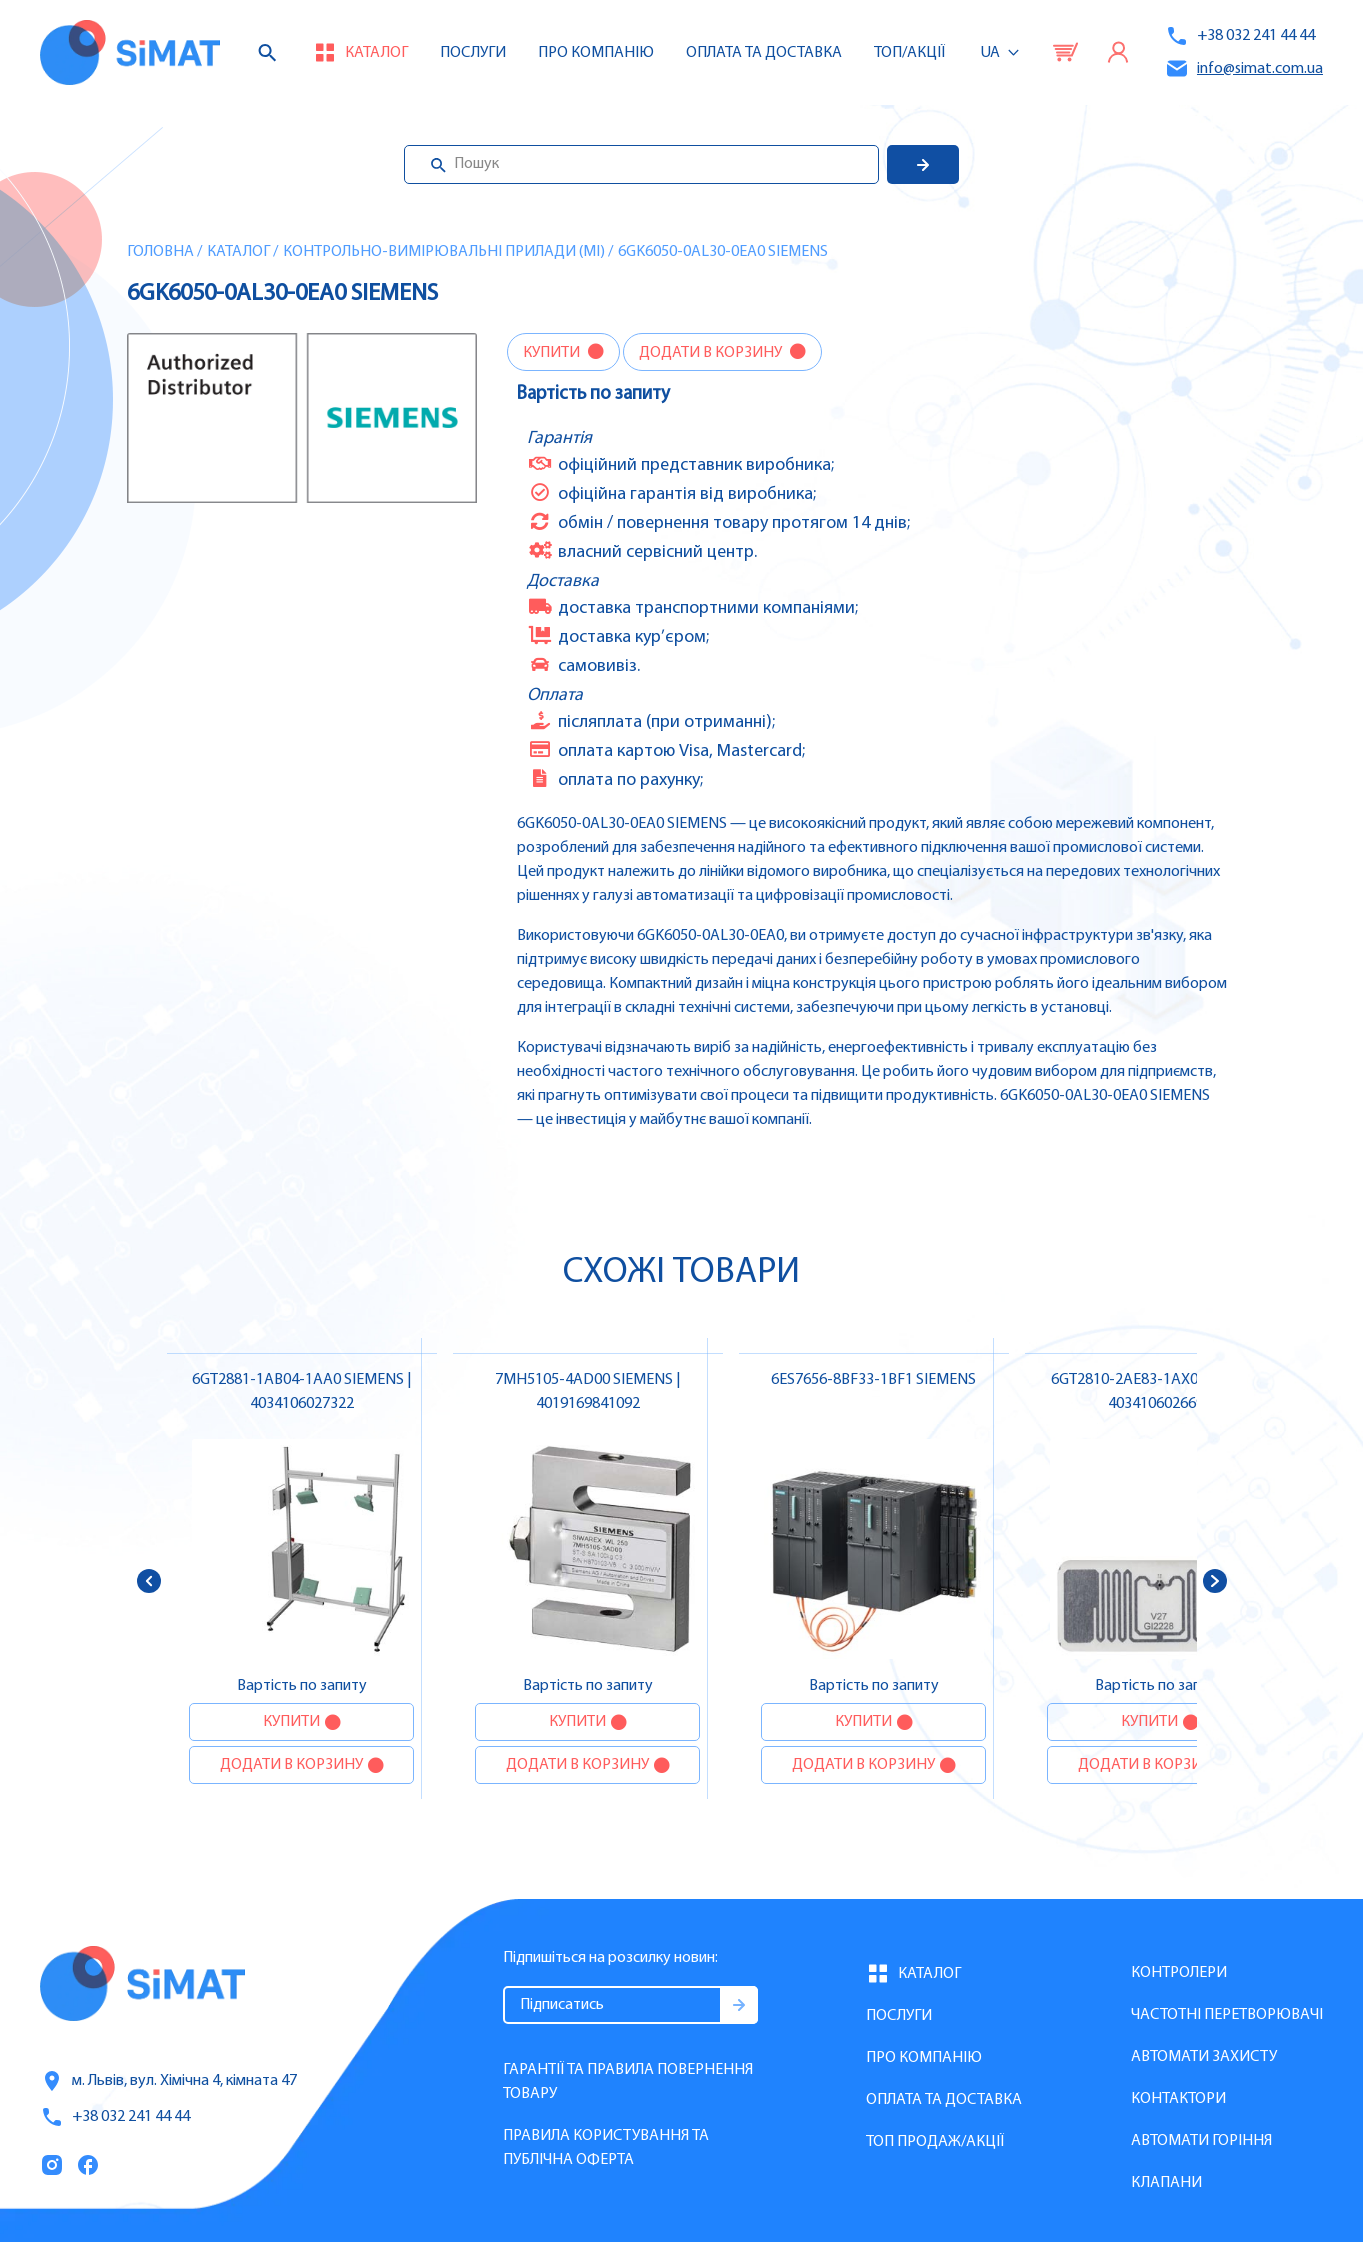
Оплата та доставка (764, 53)
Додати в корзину (712, 353)
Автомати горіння (1201, 2141)
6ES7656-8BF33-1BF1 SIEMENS (873, 1380)
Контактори (1178, 2099)
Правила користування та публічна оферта (606, 2148)
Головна (160, 252)
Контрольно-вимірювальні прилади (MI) (444, 252)
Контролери (1179, 1973)
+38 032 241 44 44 (1240, 36)
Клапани (1166, 2183)
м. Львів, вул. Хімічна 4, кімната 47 (168, 2081)
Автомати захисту (1204, 2057)
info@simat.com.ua (1244, 68)
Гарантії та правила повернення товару (628, 2082)
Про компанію (924, 2058)
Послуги (473, 53)
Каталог (238, 252)
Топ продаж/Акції (935, 2142)
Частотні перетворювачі (1227, 2015)
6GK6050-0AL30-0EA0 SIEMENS (723, 252)
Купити (553, 353)
